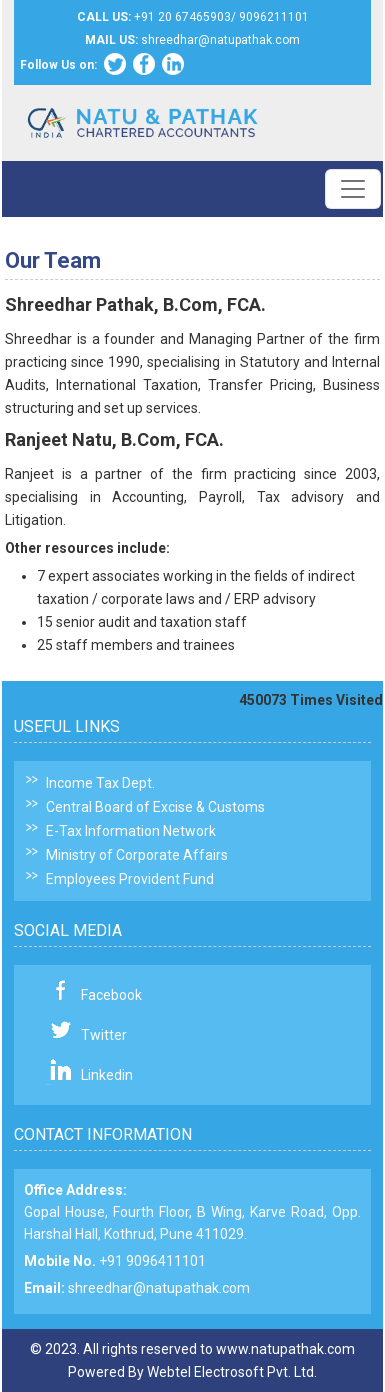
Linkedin (107, 1075)
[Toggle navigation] (353, 189)
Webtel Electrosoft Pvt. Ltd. (232, 1372)
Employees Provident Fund (130, 879)
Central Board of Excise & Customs (155, 807)
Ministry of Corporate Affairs (137, 855)
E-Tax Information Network (131, 831)
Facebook (111, 995)
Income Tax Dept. (100, 783)
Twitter (104, 1035)
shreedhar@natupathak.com (159, 1288)
